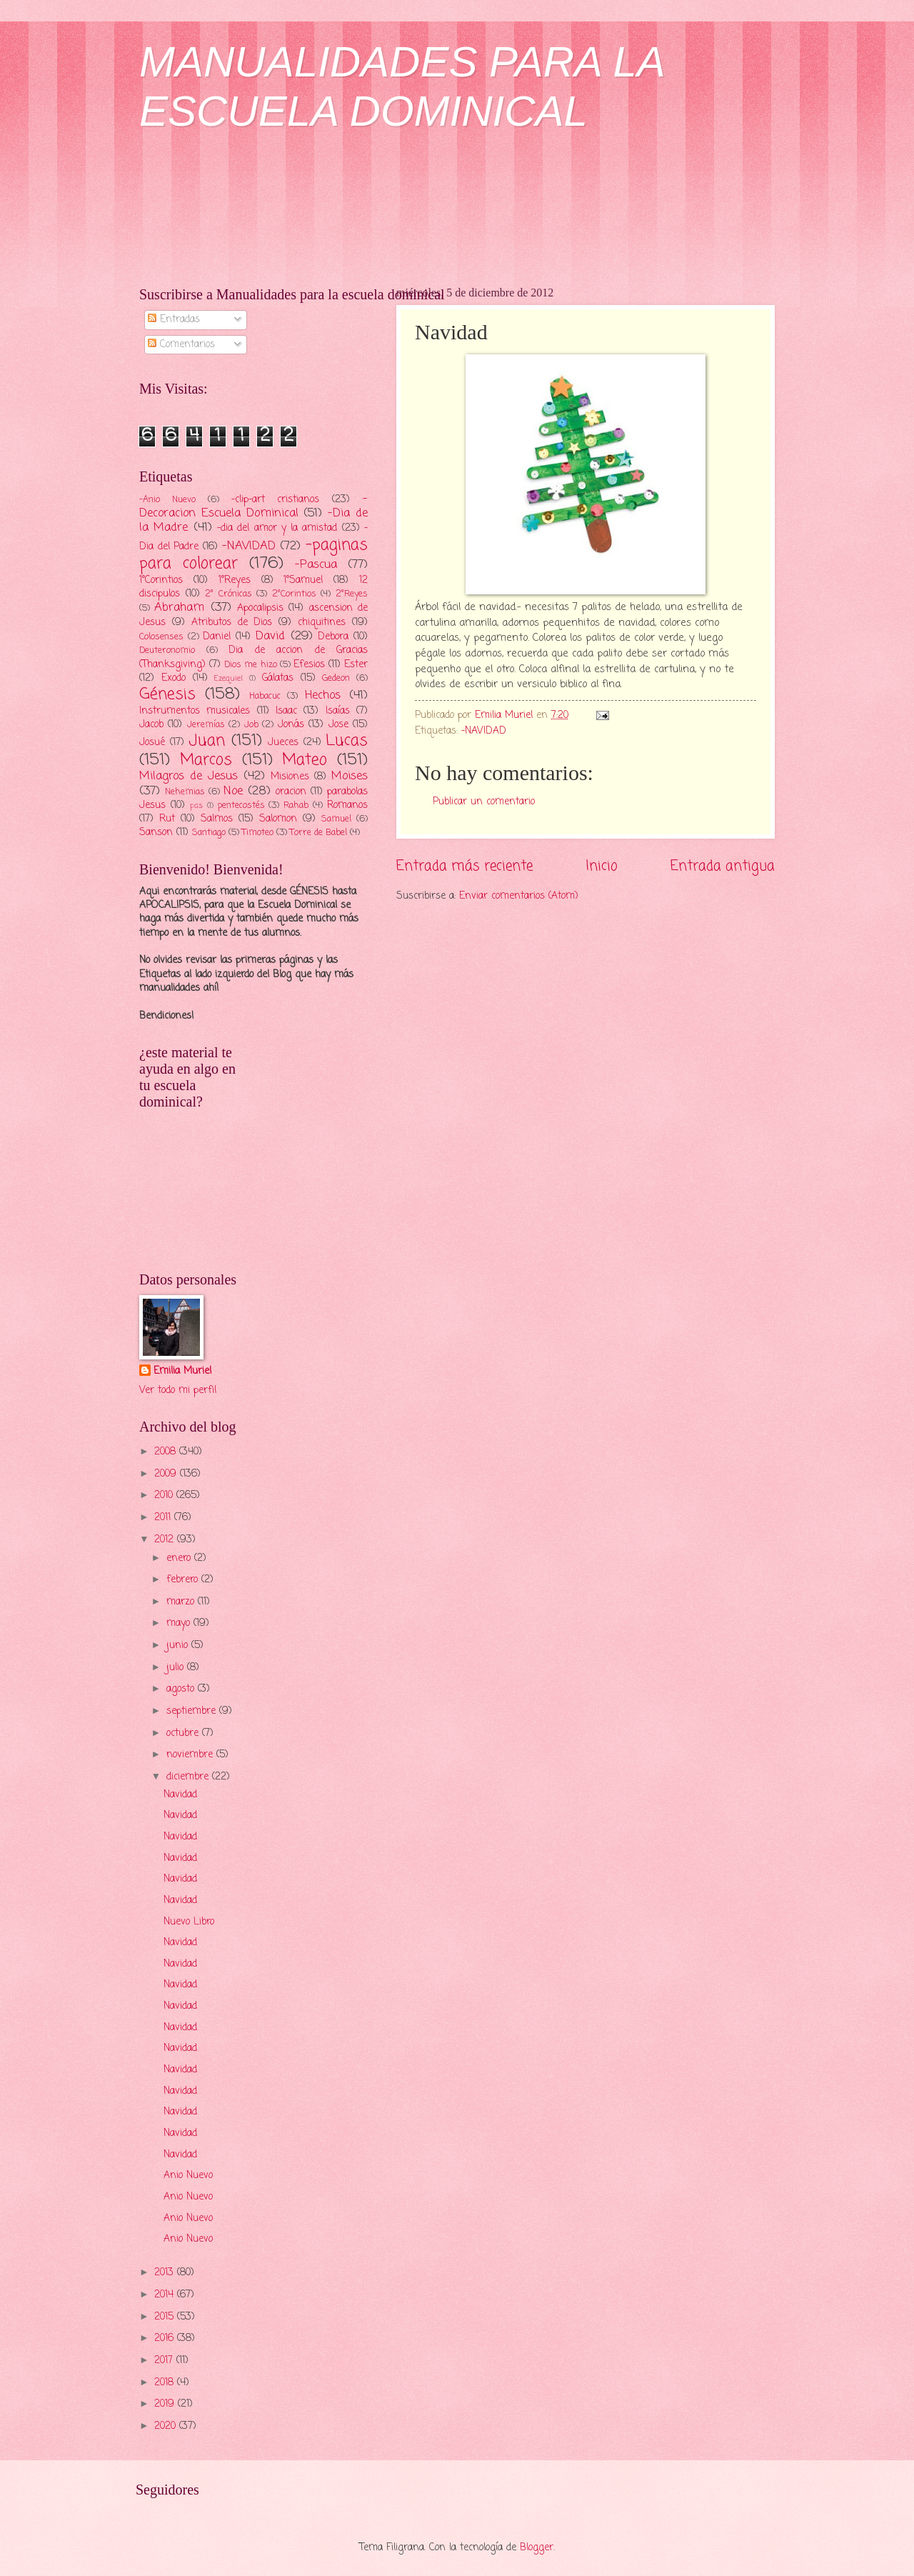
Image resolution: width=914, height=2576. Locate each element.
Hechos (323, 695)
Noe (233, 791)
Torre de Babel (318, 832)
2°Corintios (294, 594)
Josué (152, 742)
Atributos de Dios (232, 622)
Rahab (295, 805)
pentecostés (241, 805)
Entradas (174, 319)
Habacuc (265, 696)
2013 (165, 2272)
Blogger (536, 2547)
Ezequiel (228, 678)
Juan (207, 741)
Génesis (167, 694)
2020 (166, 2426)
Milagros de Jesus (188, 776)
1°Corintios (161, 580)
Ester (356, 664)
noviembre (191, 1754)
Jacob (151, 724)
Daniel (217, 636)
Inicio (602, 866)
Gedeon (336, 678)
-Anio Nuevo (167, 499)
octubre (184, 1733)
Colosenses (161, 637)
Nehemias (185, 792)
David (270, 636)
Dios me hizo (250, 665)
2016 (165, 2338)
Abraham (179, 607)
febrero (183, 1579)
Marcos (206, 760)
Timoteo (257, 832)
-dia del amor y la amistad (277, 528)
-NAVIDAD (483, 731)
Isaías (338, 711)
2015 (165, 2317)
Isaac (286, 711)
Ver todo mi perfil (177, 1390)
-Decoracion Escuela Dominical (253, 506)
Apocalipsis (260, 608)
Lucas (347, 741)
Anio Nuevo (188, 2175)
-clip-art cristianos (275, 499)
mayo (180, 1623)
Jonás (291, 724)
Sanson (156, 832)
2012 (165, 1539)
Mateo (304, 760)
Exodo (173, 678)
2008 (166, 1451)
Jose (338, 724)
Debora (333, 636)
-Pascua (316, 565)
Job (251, 725)
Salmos (217, 819)
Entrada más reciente (464, 866)
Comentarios (181, 344)
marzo (182, 1601)
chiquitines (322, 622)
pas (196, 806)
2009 (167, 1474)
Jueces (283, 742)
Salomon (278, 819)
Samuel (336, 819)
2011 (164, 1517)
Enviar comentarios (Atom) (518, 896)
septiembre (192, 1711)
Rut (167, 819)
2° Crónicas (228, 594)
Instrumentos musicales (194, 711)
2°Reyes (352, 594)
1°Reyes (235, 580)
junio (178, 1645)
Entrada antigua (723, 866)
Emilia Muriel (182, 1371)
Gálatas (277, 678)
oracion (291, 791)
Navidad (180, 1794)
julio (176, 1667)
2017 (165, 2360)
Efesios (309, 664)
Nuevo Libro (189, 1921)
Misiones (290, 776)
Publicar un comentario (484, 801)
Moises (349, 776)
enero (180, 1558)
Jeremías (206, 725)
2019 (166, 2404)
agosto (182, 1689)
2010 (165, 1495)
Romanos (347, 805)
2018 (165, 2382)
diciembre (189, 1776)
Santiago (209, 832)
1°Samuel (303, 580)
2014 (165, 2294)
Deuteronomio (167, 650)
